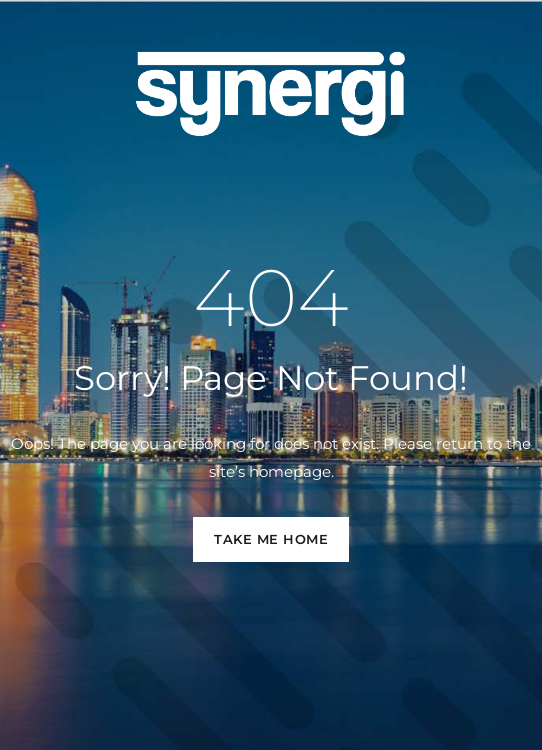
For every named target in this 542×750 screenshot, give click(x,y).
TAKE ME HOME (271, 539)
